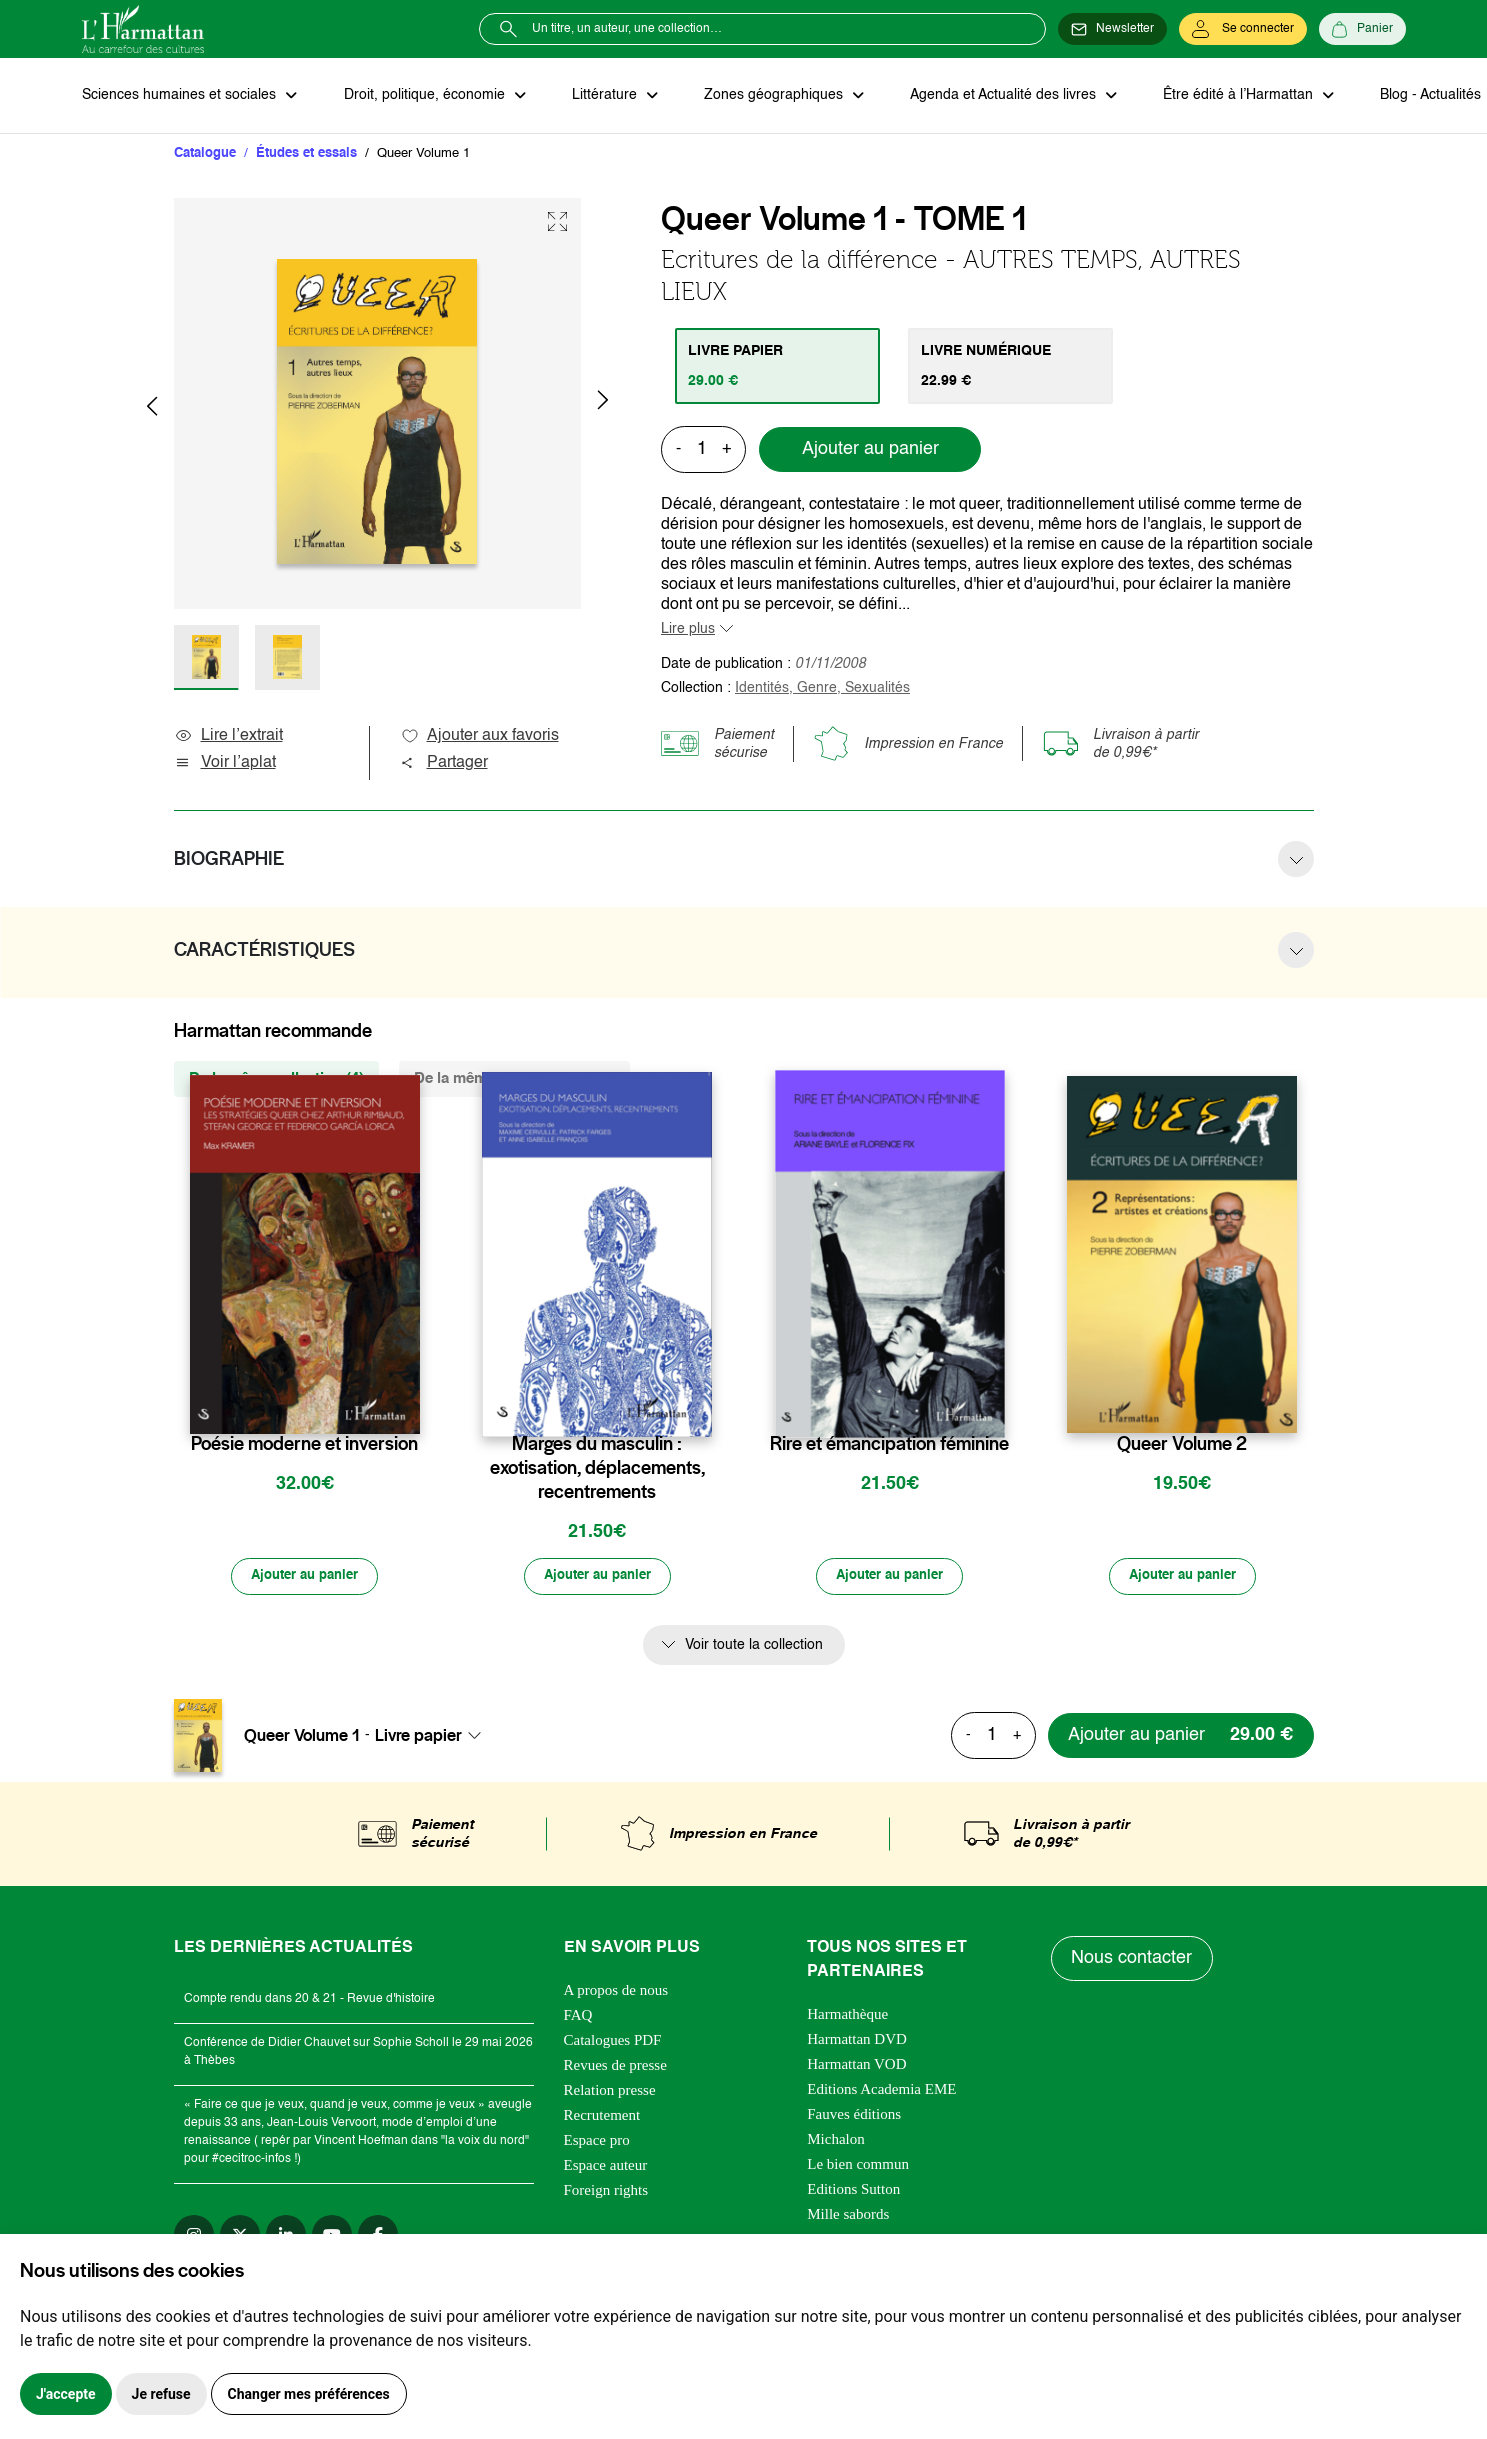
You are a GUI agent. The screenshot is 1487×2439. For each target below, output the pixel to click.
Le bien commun (858, 2166)
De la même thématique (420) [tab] (514, 1079)
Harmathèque (847, 2016)
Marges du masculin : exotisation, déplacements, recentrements (597, 1469)
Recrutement (602, 2117)
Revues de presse (615, 2067)
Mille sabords (848, 2216)
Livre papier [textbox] (418, 1738)
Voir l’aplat (225, 764)
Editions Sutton (853, 2191)
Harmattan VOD (856, 2066)
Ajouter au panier (870, 451)
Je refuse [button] (161, 2394)
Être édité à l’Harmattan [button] (1229, 96)
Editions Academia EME (881, 2091)
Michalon (836, 2141)
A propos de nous (616, 1992)
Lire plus (688, 630)
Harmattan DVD (857, 2041)
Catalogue (205, 154)
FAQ (578, 2017)
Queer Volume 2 (1182, 1445)
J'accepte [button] (66, 2394)
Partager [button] (444, 764)
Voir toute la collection (754, 1647)
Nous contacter (1132, 1961)
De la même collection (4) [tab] (276, 1079)
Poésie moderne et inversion (304, 1445)
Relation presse (610, 2092)
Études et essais (306, 154)
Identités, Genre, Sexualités (822, 689)
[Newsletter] (1112, 29)
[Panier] (1362, 29)
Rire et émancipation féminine (889, 1445)
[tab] (778, 367)
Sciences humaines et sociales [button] (181, 96)
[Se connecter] (1243, 29)
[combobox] (434, 1738)
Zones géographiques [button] (768, 96)
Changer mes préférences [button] (309, 2394)
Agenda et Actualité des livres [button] (996, 96)
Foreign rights (606, 2192)
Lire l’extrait (228, 737)
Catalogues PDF (613, 2042)
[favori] (407, 1405)
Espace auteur (606, 2167)
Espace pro (597, 2142)
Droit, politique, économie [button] (423, 96)
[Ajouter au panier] (305, 1578)
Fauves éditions (854, 2116)
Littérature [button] (601, 96)
